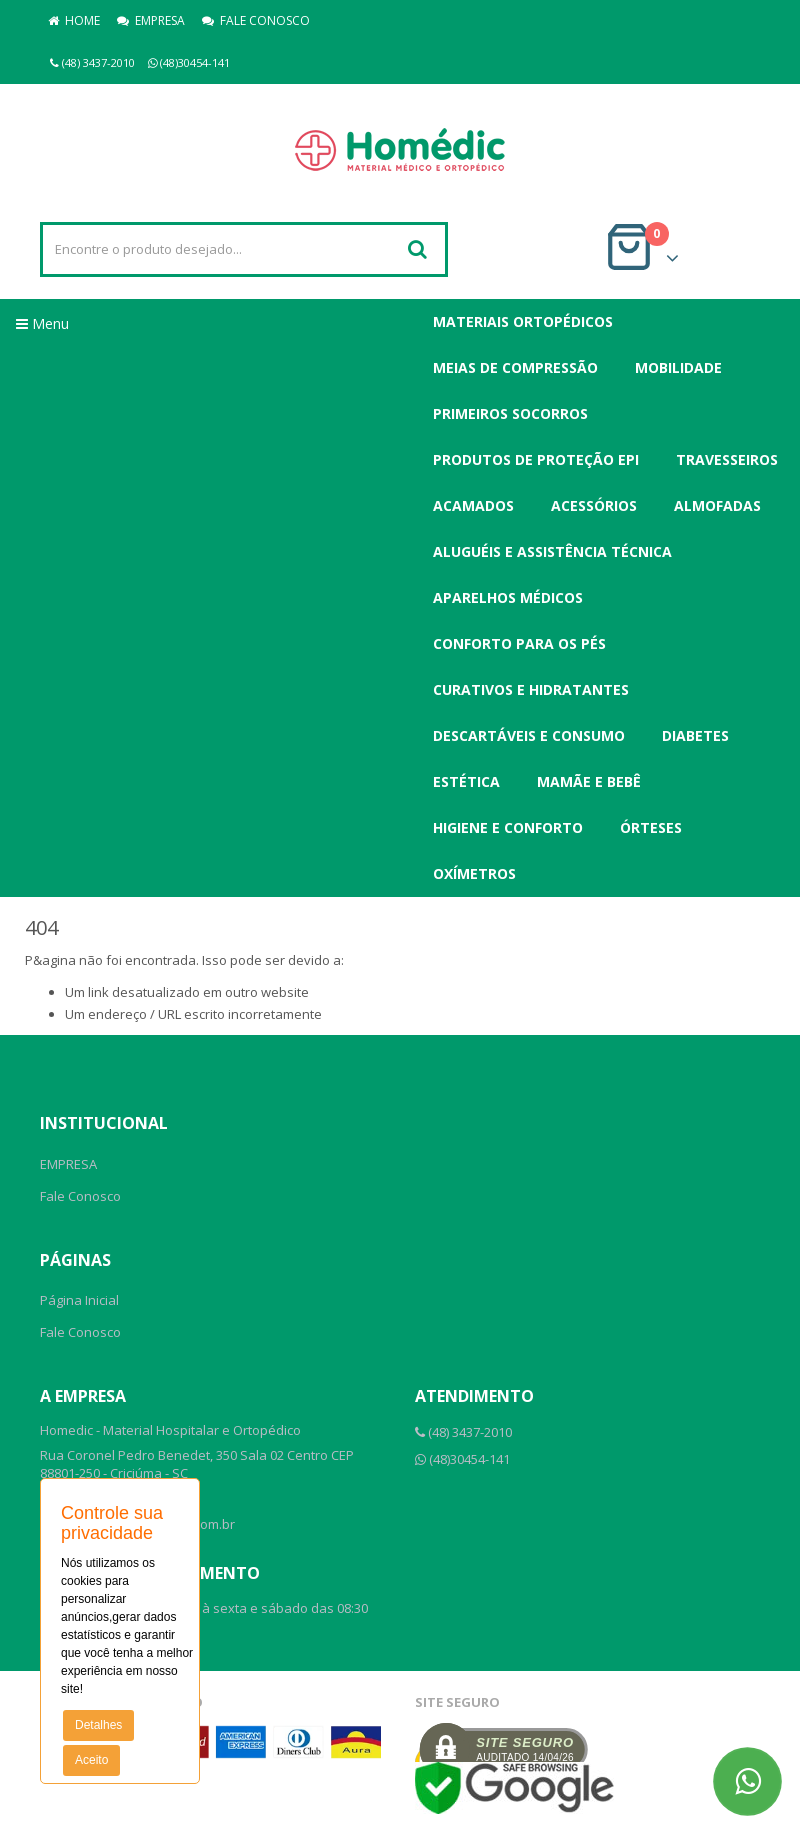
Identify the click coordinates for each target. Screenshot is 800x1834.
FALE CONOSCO (256, 20)
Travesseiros (727, 459)
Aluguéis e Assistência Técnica (552, 551)
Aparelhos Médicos (508, 597)
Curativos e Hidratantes (531, 689)
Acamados (473, 505)
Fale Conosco (80, 1196)
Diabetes (695, 735)
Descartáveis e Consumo (529, 735)
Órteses (651, 827)
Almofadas (717, 505)
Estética (466, 781)
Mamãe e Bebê (589, 781)
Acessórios (594, 505)
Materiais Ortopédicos (523, 321)
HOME (74, 20)
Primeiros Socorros (510, 413)
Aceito (91, 1760)
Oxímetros (474, 873)
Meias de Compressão (515, 367)
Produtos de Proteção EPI (536, 459)
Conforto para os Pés (519, 643)
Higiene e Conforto (508, 827)
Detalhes (98, 1725)
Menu (42, 323)
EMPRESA (151, 20)
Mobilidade (678, 367)
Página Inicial (79, 1300)
